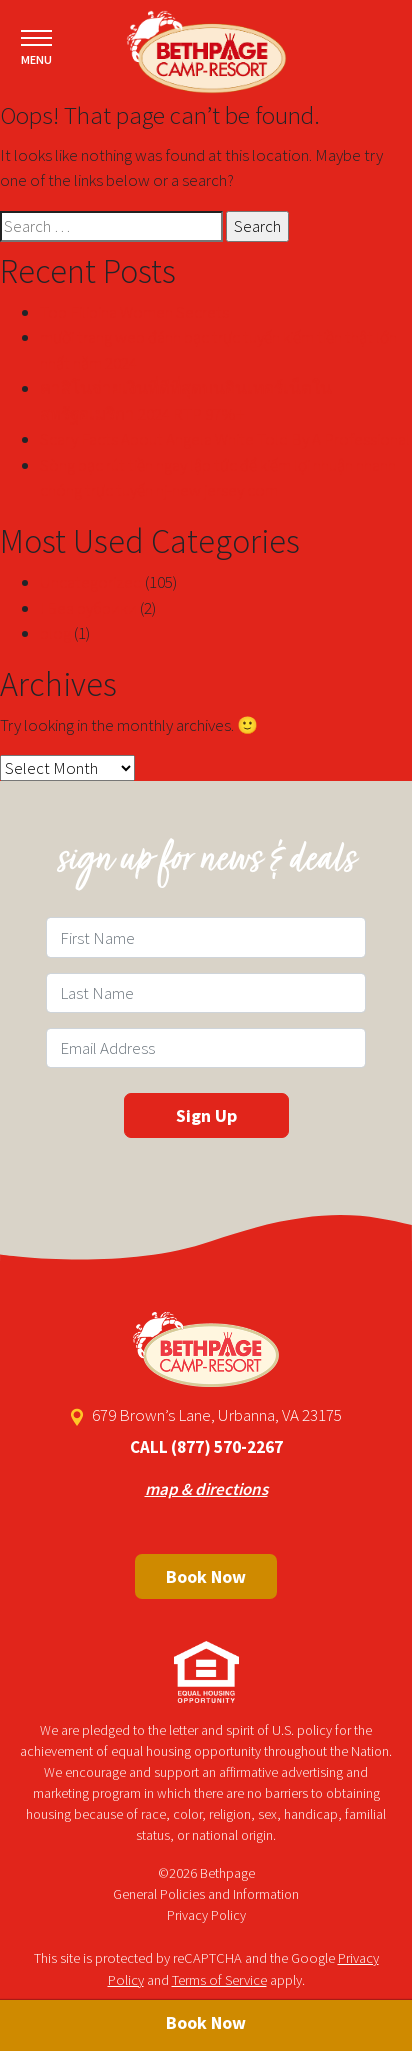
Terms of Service (219, 1980)
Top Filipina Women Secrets (134, 312)
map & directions (206, 1489)
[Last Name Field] (206, 993)
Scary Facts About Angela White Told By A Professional (225, 439)
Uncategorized (91, 582)
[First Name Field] (206, 937)
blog (55, 633)
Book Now (206, 1576)
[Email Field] (206, 1048)
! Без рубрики (88, 608)
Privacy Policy (206, 1915)
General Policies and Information (206, 1894)
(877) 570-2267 (227, 1447)
